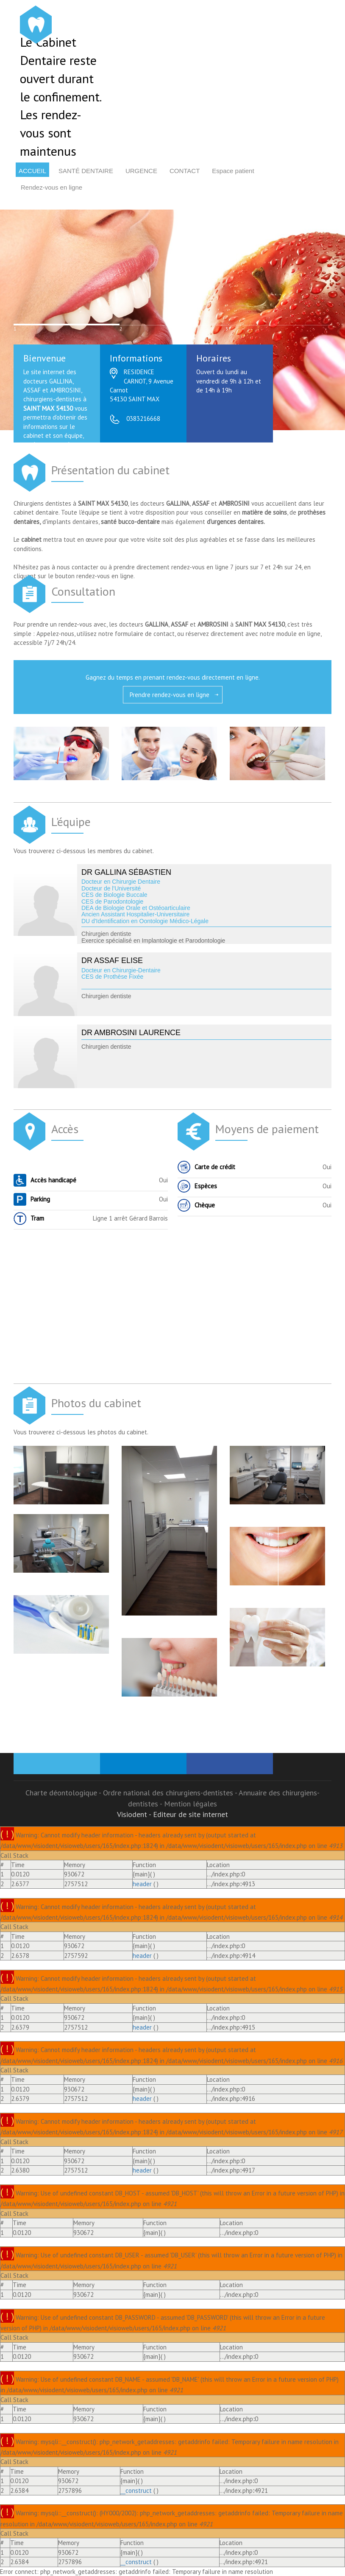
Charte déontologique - (64, 1793)
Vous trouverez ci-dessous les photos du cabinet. (81, 1432)
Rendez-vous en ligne (51, 187)
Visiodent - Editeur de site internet (172, 1814)
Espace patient (233, 170)
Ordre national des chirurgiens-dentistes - (171, 1793)
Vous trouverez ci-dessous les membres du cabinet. (84, 851)
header (142, 1884)
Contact (185, 170)
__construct (136, 2490)
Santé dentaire (85, 170)
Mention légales (190, 1804)
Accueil (32, 170)
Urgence (141, 170)
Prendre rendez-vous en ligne (169, 695)
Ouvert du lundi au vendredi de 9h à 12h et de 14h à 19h (228, 385)
